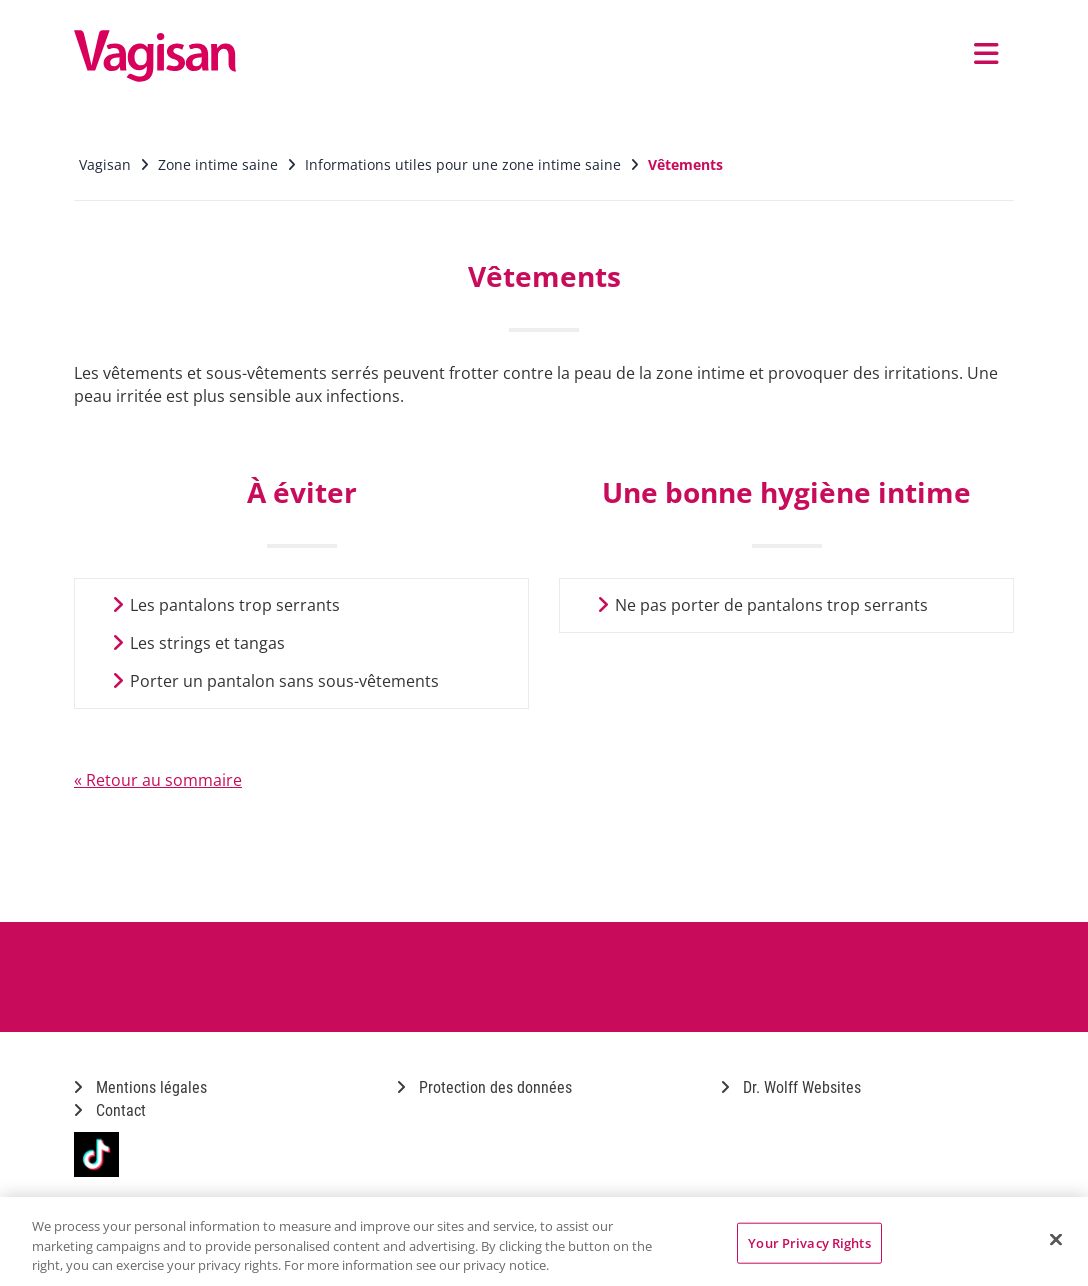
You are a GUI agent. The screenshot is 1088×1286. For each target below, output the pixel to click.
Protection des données (484, 1087)
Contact (110, 1110)
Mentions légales (140, 1087)
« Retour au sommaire (158, 780)
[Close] (1056, 1239)
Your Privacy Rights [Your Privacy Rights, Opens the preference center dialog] (809, 1242)
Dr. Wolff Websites (791, 1087)
